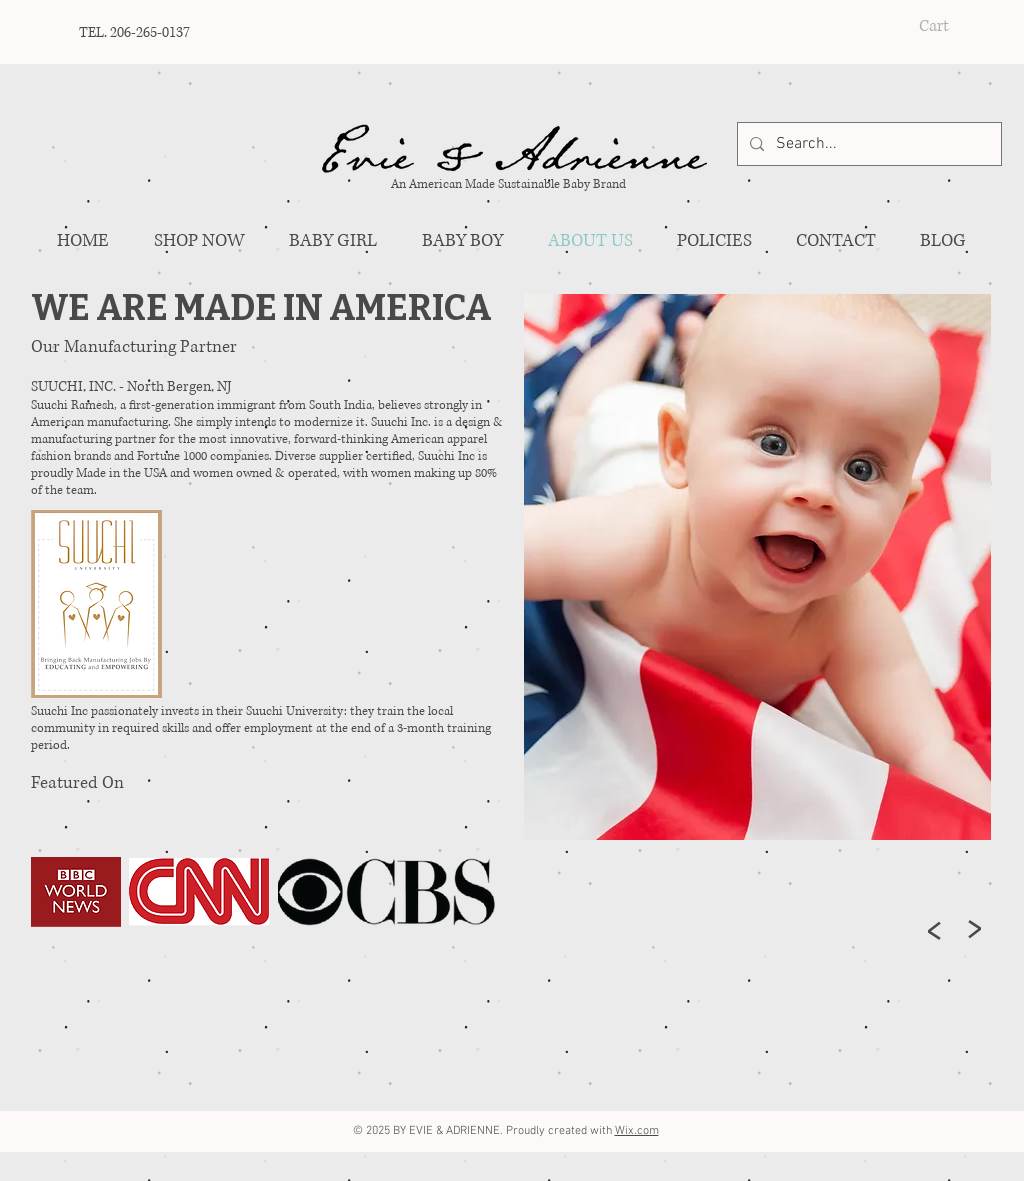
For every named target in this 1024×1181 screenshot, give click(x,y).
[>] (935, 930)
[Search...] (867, 144)
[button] (952, 24)
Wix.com (637, 1131)
